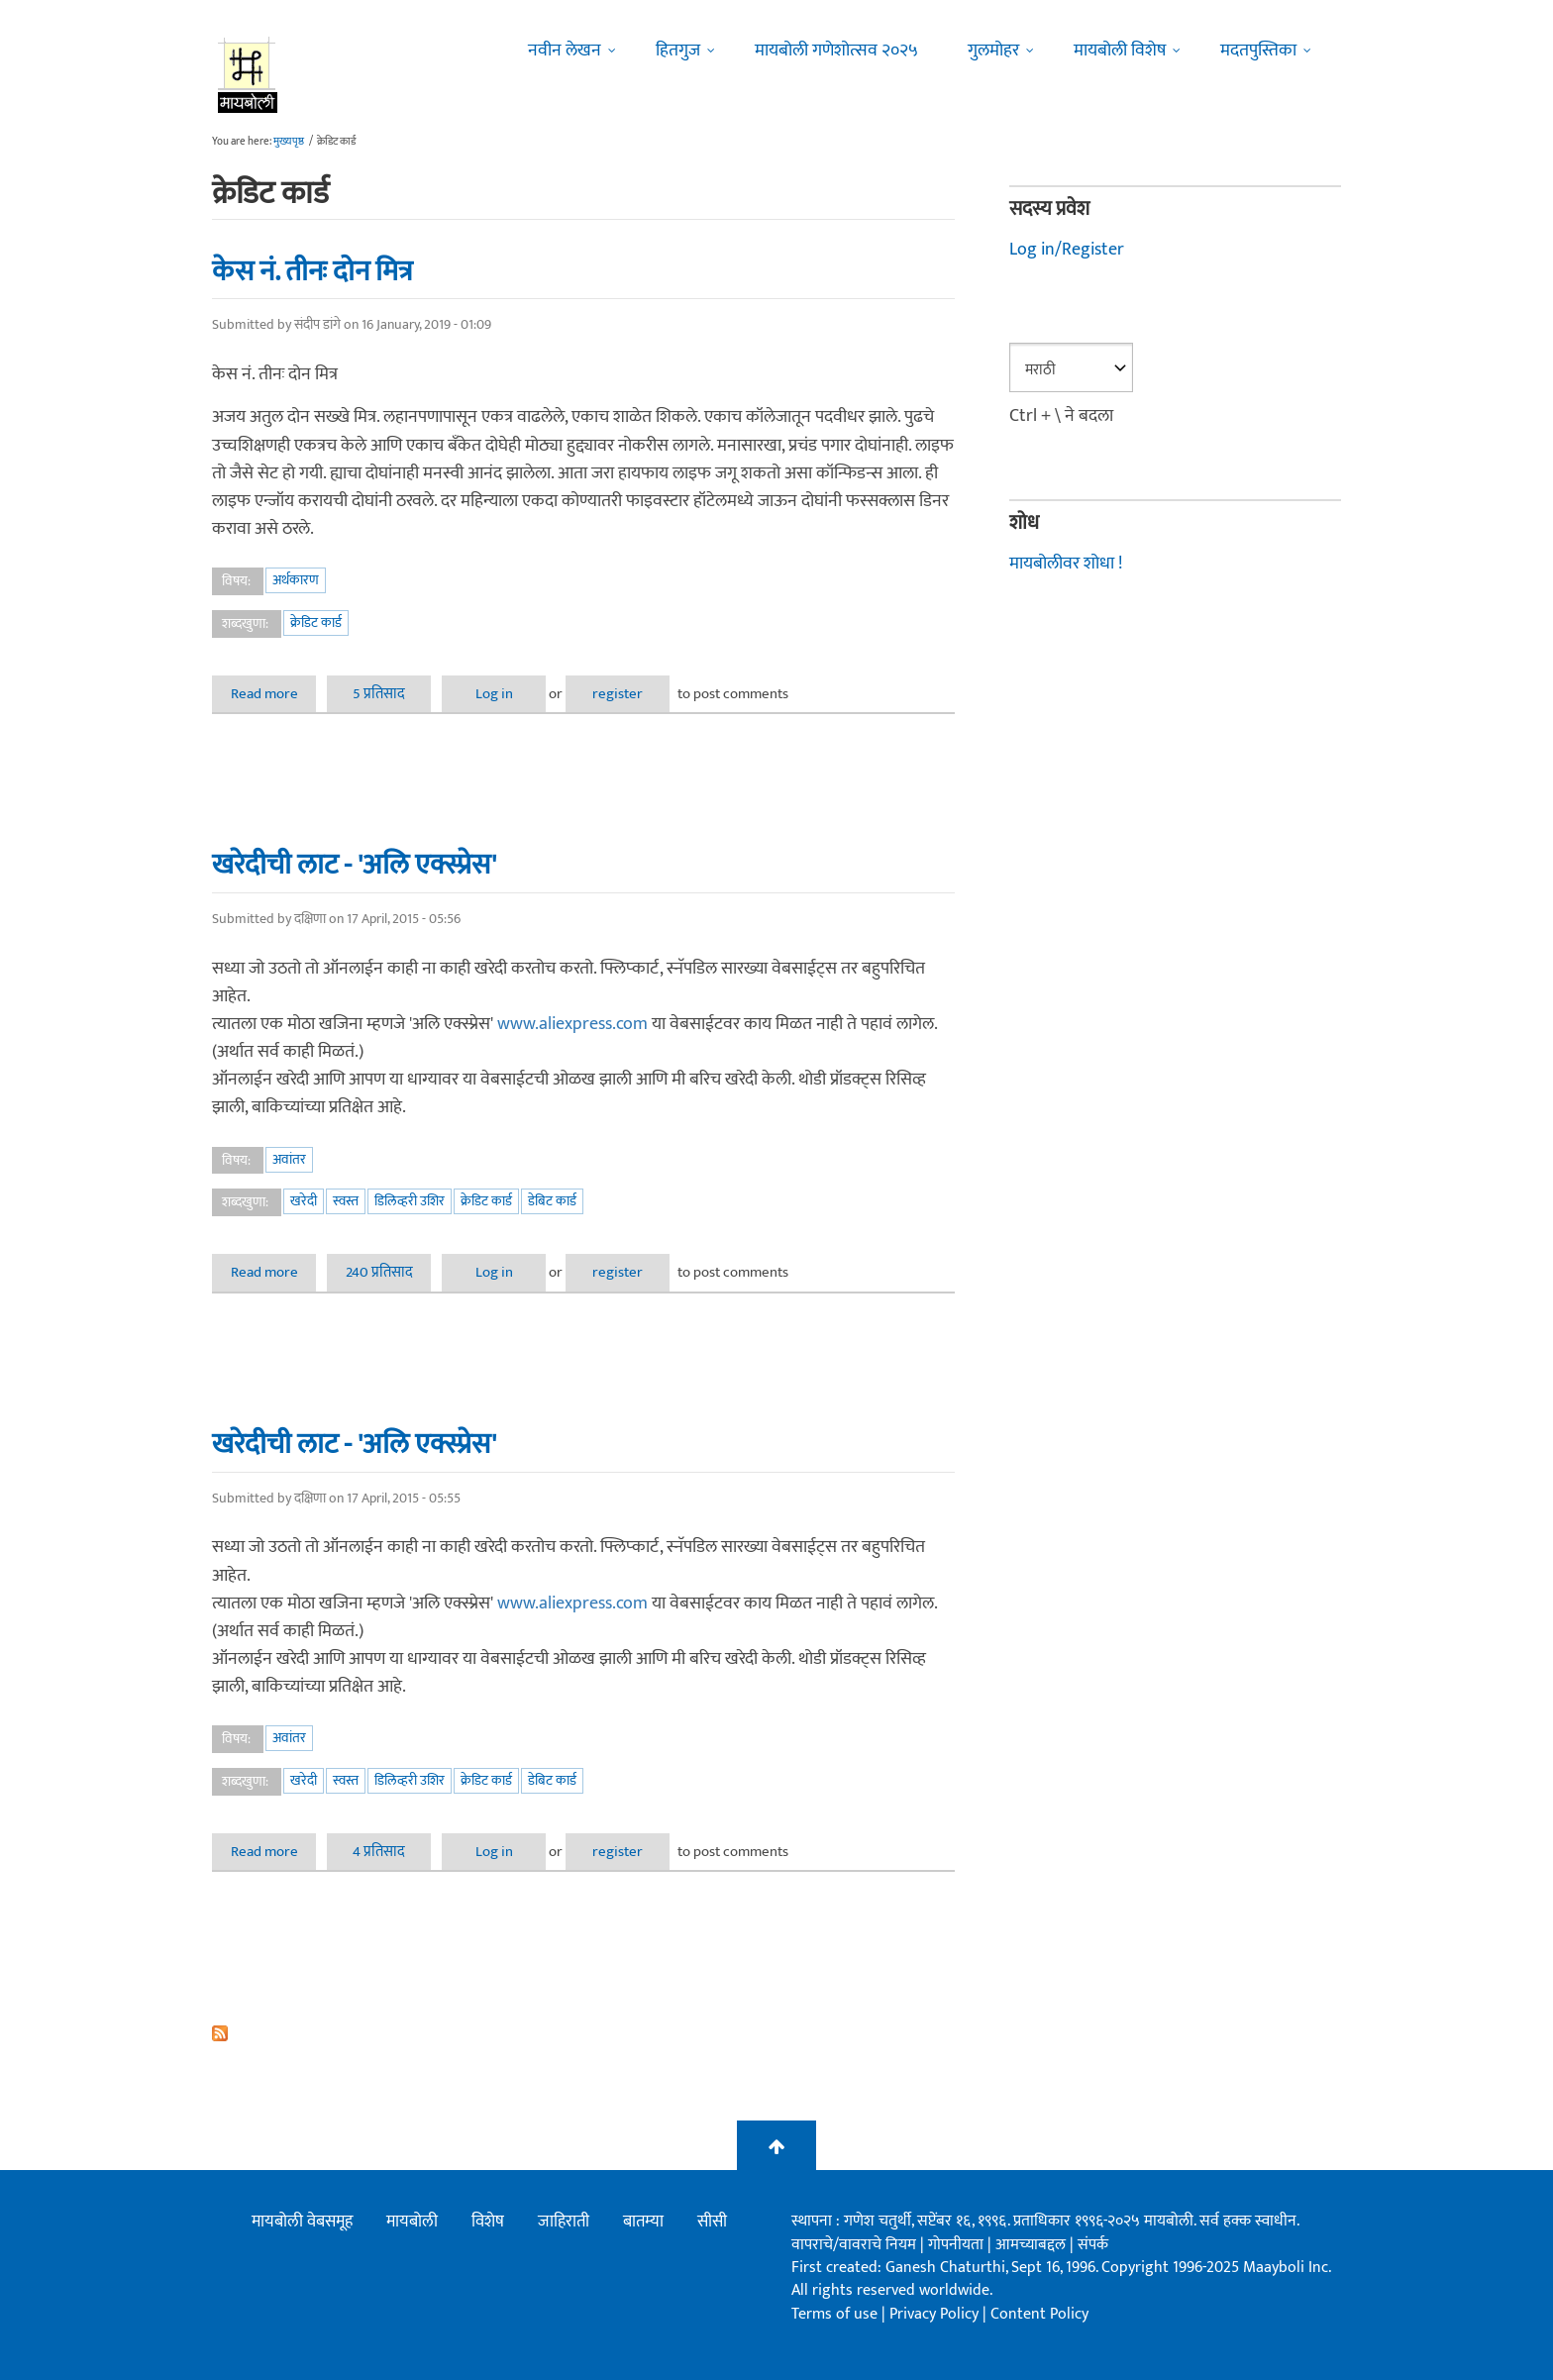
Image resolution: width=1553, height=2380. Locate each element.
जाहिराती (563, 2221)
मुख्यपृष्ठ (288, 142)
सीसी (712, 2221)
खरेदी (303, 1201)
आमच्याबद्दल (1032, 2244)
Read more (274, 693)
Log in (494, 693)
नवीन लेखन (564, 50)
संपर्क (1093, 2244)
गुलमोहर (993, 50)
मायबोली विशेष (1120, 50)
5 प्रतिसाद (379, 693)
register (617, 693)
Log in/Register (1066, 249)
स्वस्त (346, 1201)
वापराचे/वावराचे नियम (853, 2244)
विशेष (487, 2221)
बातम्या (643, 2221)
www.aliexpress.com (572, 1024)
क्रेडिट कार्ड (316, 622)
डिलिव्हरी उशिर (409, 1201)
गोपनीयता (957, 2244)
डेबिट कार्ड (552, 1201)
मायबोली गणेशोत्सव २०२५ (836, 50)
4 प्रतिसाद (379, 1851)
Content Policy (1039, 2314)
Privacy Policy (936, 2314)
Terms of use (834, 2314)
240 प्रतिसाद (379, 1272)
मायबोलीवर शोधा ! (1065, 563)
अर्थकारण (295, 580)
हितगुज (678, 50)
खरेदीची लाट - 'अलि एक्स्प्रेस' (354, 864)
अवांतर (289, 1159)
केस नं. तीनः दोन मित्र (312, 271)
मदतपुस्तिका (1258, 50)
